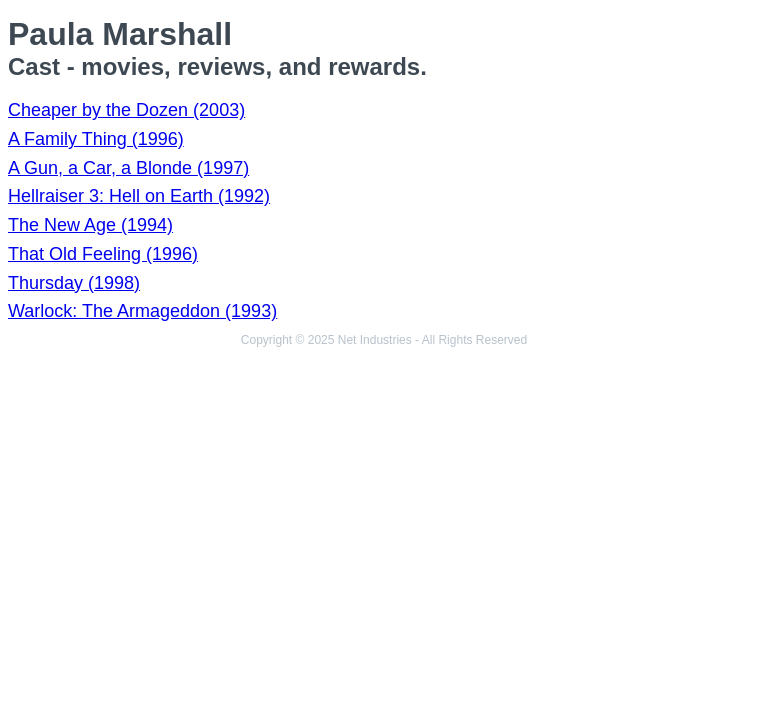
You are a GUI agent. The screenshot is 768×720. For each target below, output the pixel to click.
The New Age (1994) (90, 225)
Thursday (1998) (74, 283)
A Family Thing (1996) (96, 139)
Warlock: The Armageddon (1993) (142, 311)
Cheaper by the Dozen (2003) (126, 110)
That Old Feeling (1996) (103, 254)
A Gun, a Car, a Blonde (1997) (128, 168)
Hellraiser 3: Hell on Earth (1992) (139, 196)
